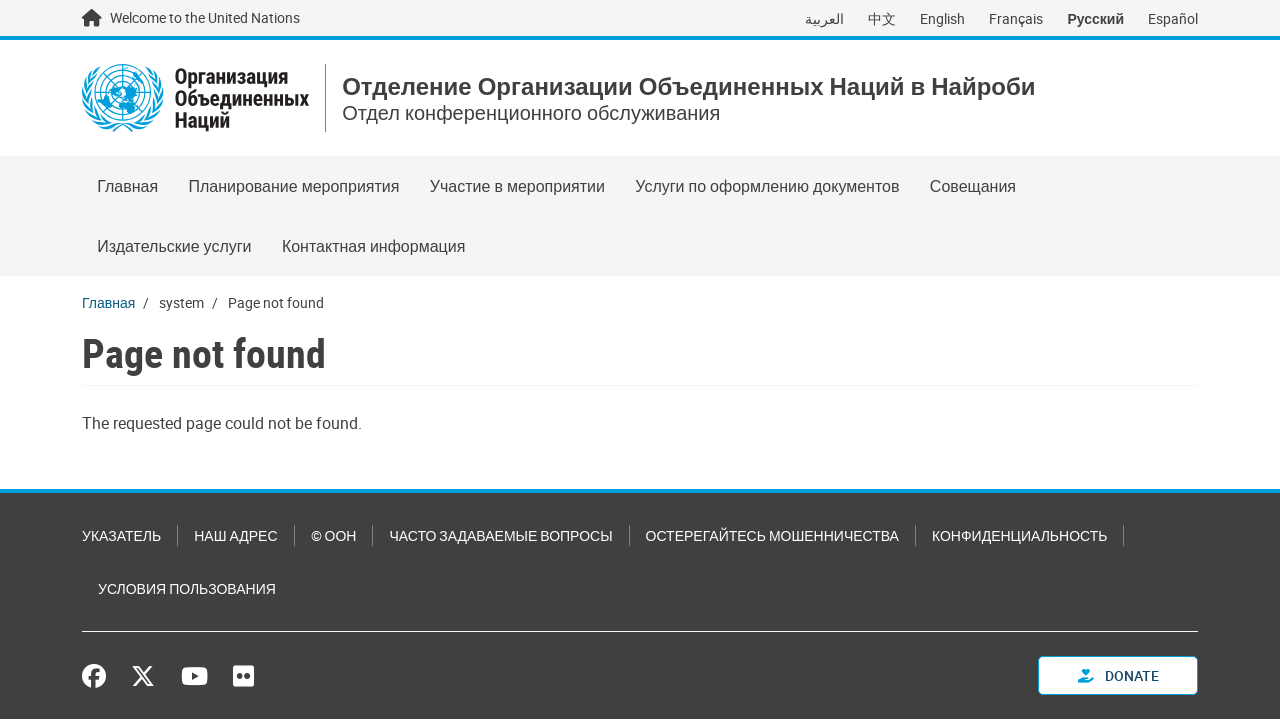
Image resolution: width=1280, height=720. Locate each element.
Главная (127, 186)
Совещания (973, 186)
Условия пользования (187, 588)
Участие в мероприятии (517, 186)
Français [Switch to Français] (1016, 18)
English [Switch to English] (942, 18)
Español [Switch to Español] (1173, 18)
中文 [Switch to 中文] (882, 18)
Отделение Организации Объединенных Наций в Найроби (688, 86)
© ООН (334, 535)
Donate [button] (1118, 675)
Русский (1095, 18)
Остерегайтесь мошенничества (772, 535)
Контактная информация (373, 246)
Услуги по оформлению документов (767, 186)
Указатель (121, 535)
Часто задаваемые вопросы (500, 535)
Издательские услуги (174, 246)
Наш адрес (235, 535)
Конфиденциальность (1019, 535)
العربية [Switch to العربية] (824, 18)
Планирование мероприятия (293, 186)
